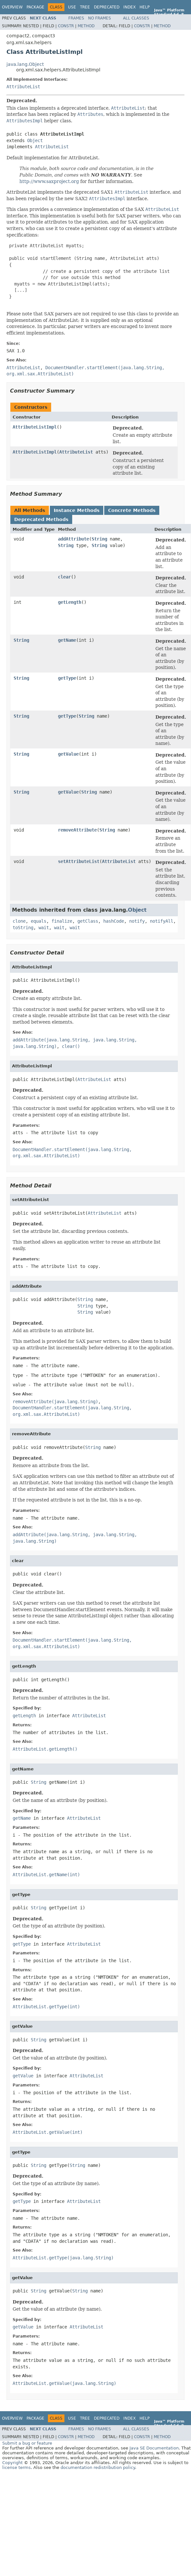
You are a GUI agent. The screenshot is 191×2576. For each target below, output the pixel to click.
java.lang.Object (25, 64)
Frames (76, 18)
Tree (85, 7)
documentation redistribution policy (98, 2467)
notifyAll (161, 921)
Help (145, 7)
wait (44, 927)
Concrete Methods (131, 510)
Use (72, 7)
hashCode (113, 921)
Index (129, 7)
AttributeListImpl (35, 427)
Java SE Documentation (154, 2448)
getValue (68, 754)
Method (86, 26)
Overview (12, 7)
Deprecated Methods (41, 519)
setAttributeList (78, 861)
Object (35, 140)
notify (137, 921)
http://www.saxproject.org (49, 181)
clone (19, 921)
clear (64, 576)
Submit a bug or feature (27, 2443)
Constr (66, 26)
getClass (87, 921)
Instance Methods (76, 510)
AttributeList (23, 86)
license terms (16, 2467)
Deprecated (106, 7)
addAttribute (73, 538)
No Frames (99, 18)
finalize (61, 921)
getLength (69, 602)
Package (35, 7)
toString (23, 927)
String (99, 538)
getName (67, 640)
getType (67, 678)
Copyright (12, 2462)
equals (38, 921)
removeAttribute (77, 829)
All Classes (136, 18)
